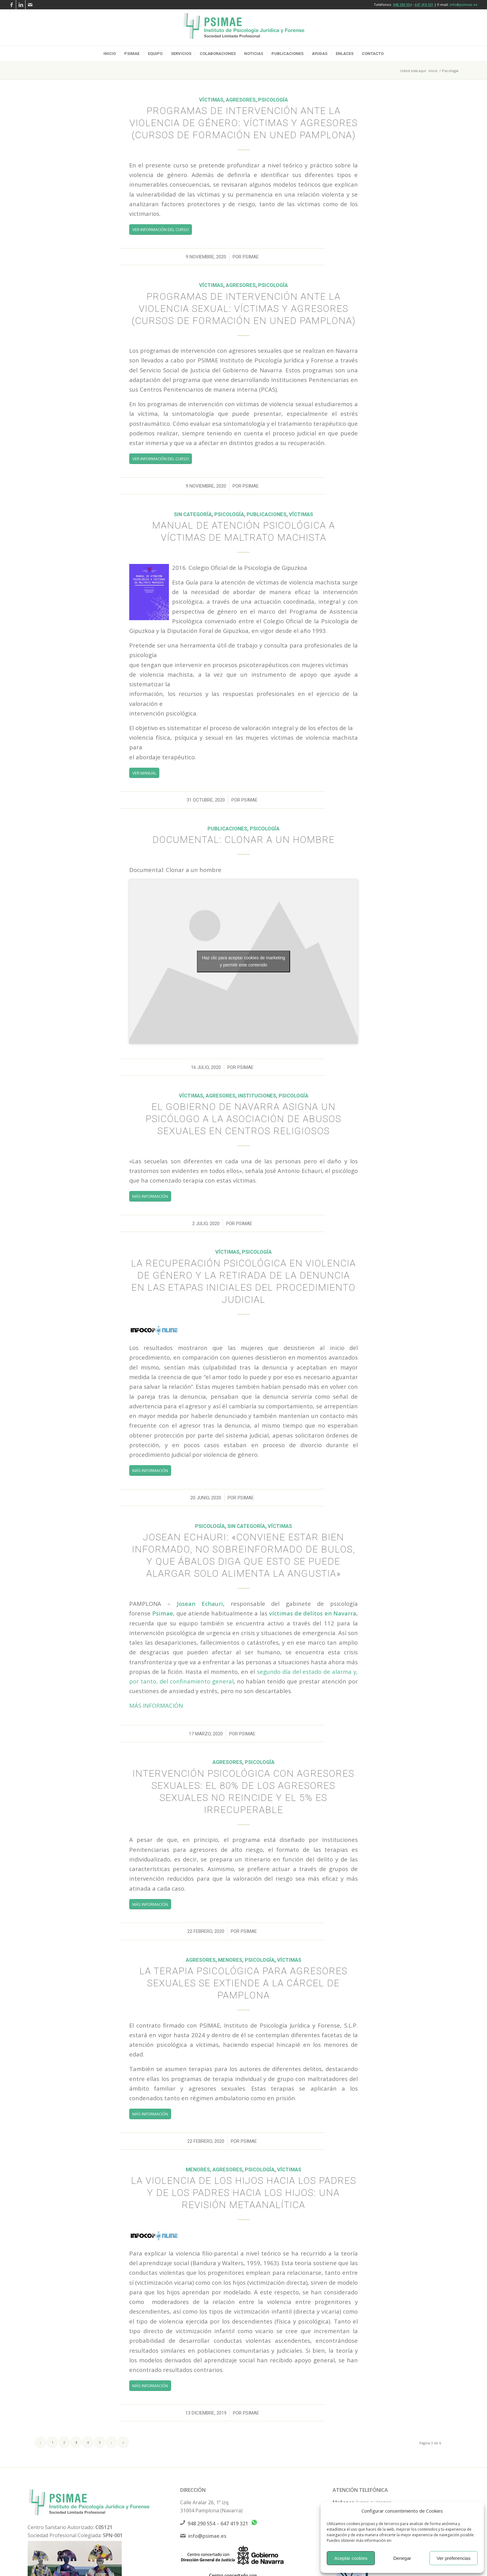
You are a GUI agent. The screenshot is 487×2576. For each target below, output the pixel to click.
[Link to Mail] (30, 4)
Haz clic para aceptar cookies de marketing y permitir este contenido (243, 961)
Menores (230, 1960)
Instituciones (257, 1096)
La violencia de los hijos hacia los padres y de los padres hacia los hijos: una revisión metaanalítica (243, 2192)
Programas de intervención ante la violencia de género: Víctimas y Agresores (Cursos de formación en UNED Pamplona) (244, 122)
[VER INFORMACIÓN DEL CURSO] (160, 229)
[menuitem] (109, 53)
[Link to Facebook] (11, 4)
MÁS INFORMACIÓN (156, 1705)
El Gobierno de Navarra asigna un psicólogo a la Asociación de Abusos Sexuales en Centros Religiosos (243, 1118)
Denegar (402, 2558)
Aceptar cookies (350, 2558)
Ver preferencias (454, 2558)
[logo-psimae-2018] (243, 28)
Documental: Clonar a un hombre (243, 839)
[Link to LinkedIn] (20, 4)
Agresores (241, 100)
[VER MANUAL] (144, 773)
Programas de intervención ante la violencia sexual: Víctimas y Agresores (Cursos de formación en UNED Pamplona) (244, 308)
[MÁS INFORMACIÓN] (150, 1196)
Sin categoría (193, 514)
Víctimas (211, 100)
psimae (251, 257)
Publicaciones (266, 514)
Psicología (273, 100)
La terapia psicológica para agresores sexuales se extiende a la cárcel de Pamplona (243, 1983)
